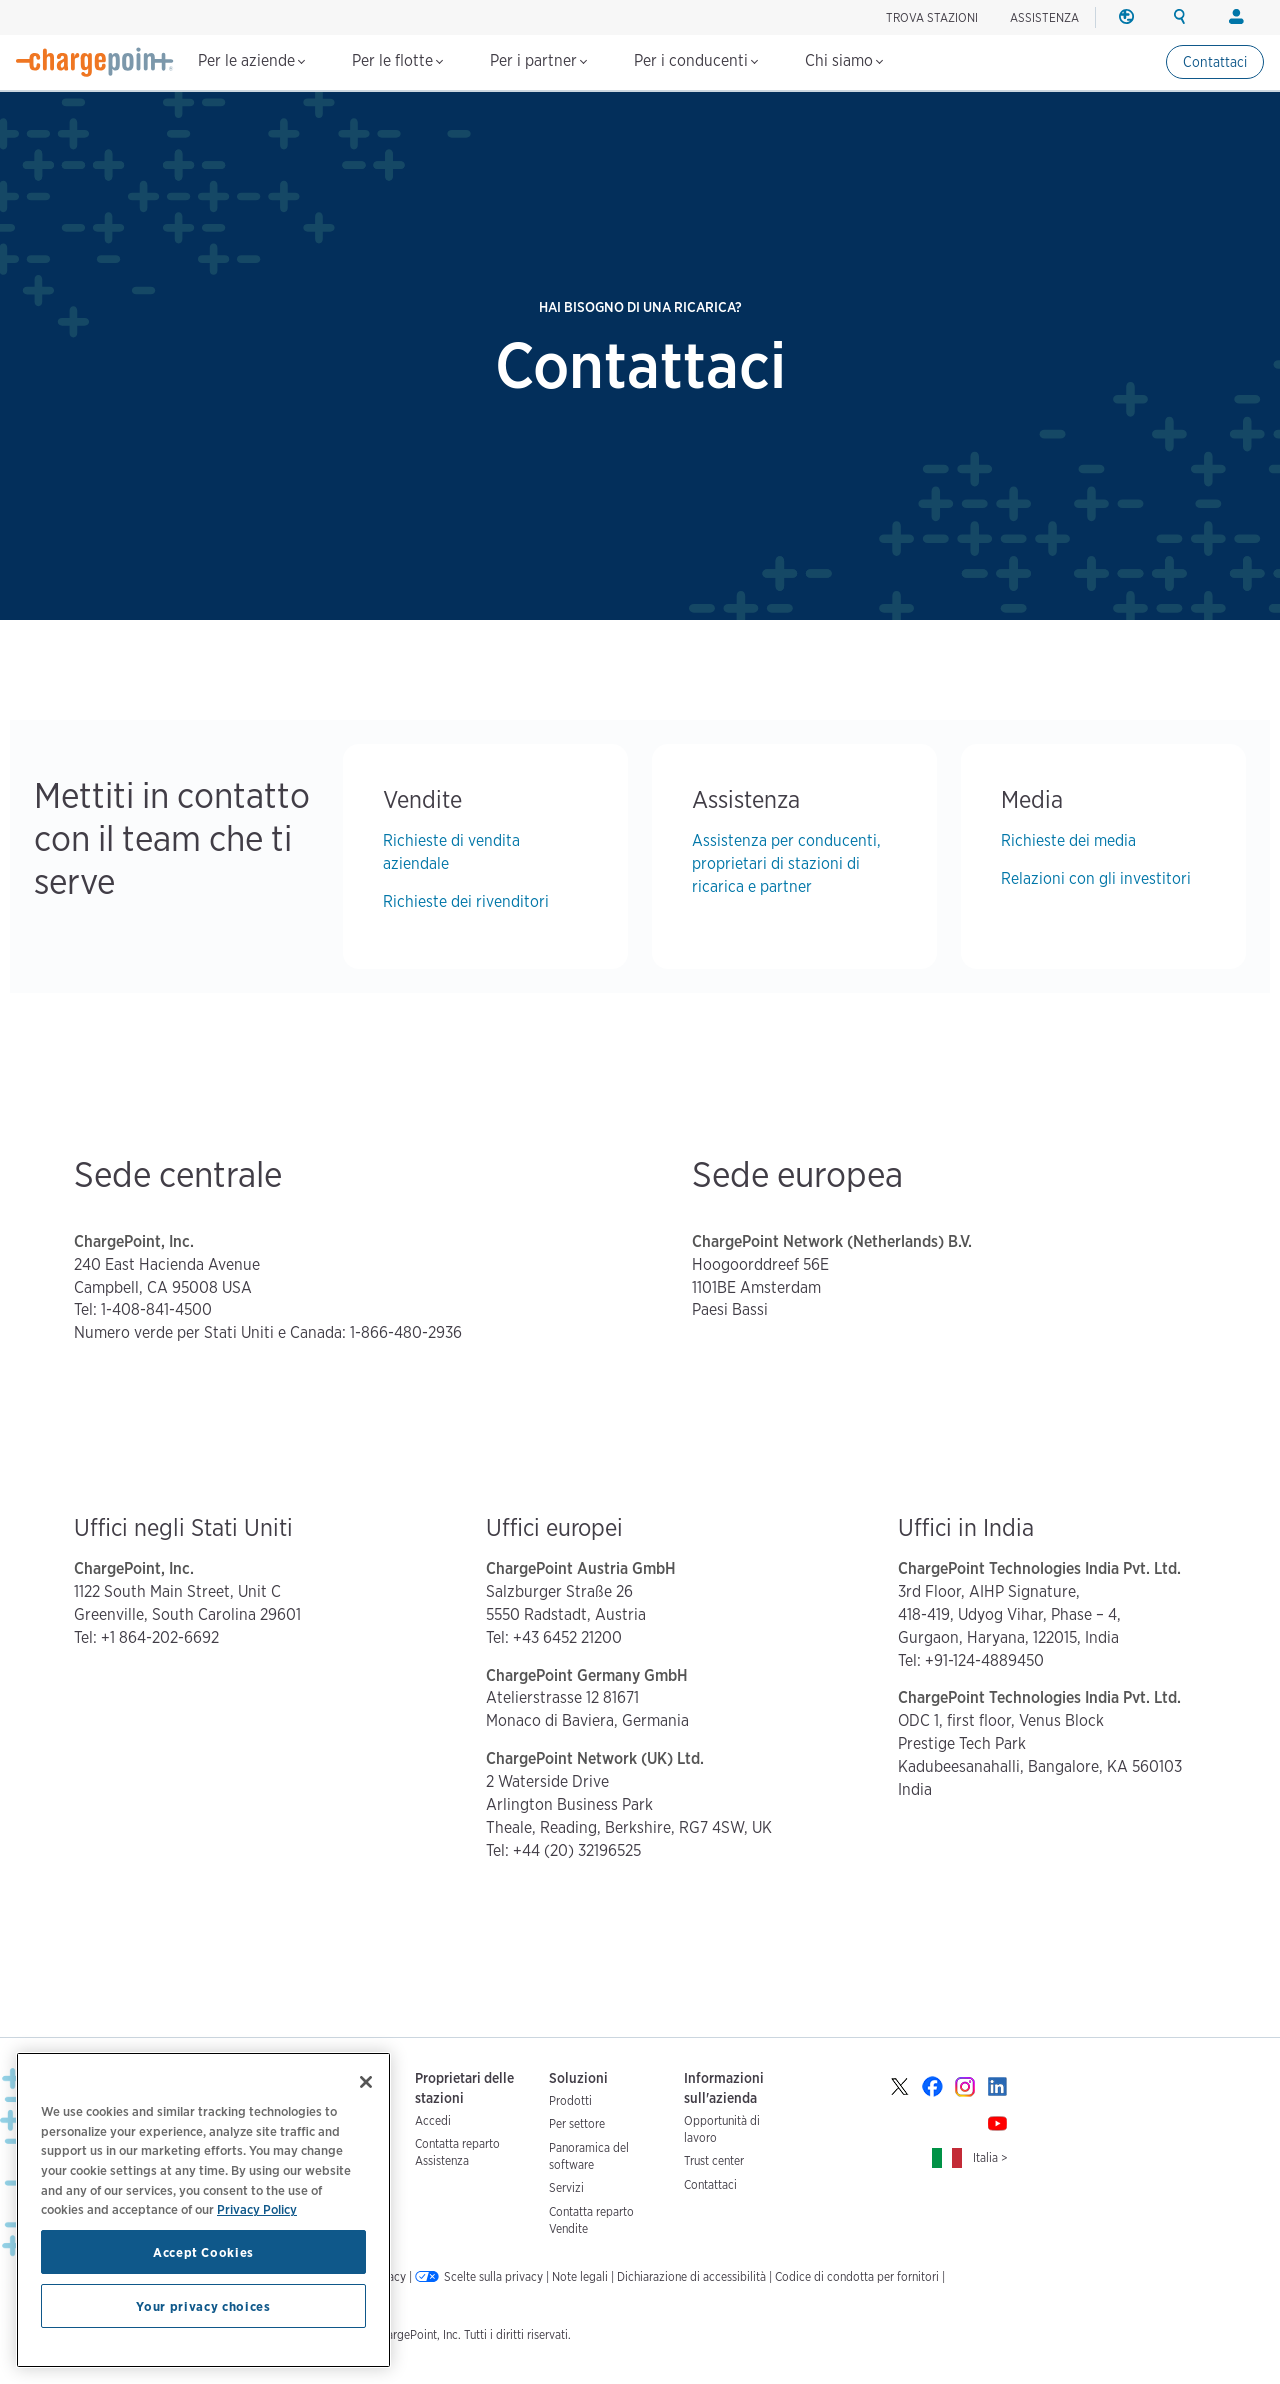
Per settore (577, 2123)
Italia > (990, 2157)
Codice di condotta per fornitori (857, 2276)
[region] (203, 2210)
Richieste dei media (1068, 840)
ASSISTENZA (1044, 17)
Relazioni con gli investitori (1096, 878)
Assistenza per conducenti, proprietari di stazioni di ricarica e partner (786, 863)
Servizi (566, 2187)
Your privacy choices (203, 2306)
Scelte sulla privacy (493, 2276)
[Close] (366, 2082)
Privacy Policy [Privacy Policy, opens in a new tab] (257, 2209)
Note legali (580, 2276)
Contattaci (1215, 62)
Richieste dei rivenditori (466, 901)
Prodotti (570, 2100)
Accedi (433, 2120)
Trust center (714, 2160)
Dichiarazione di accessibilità (691, 2276)
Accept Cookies (203, 2252)
